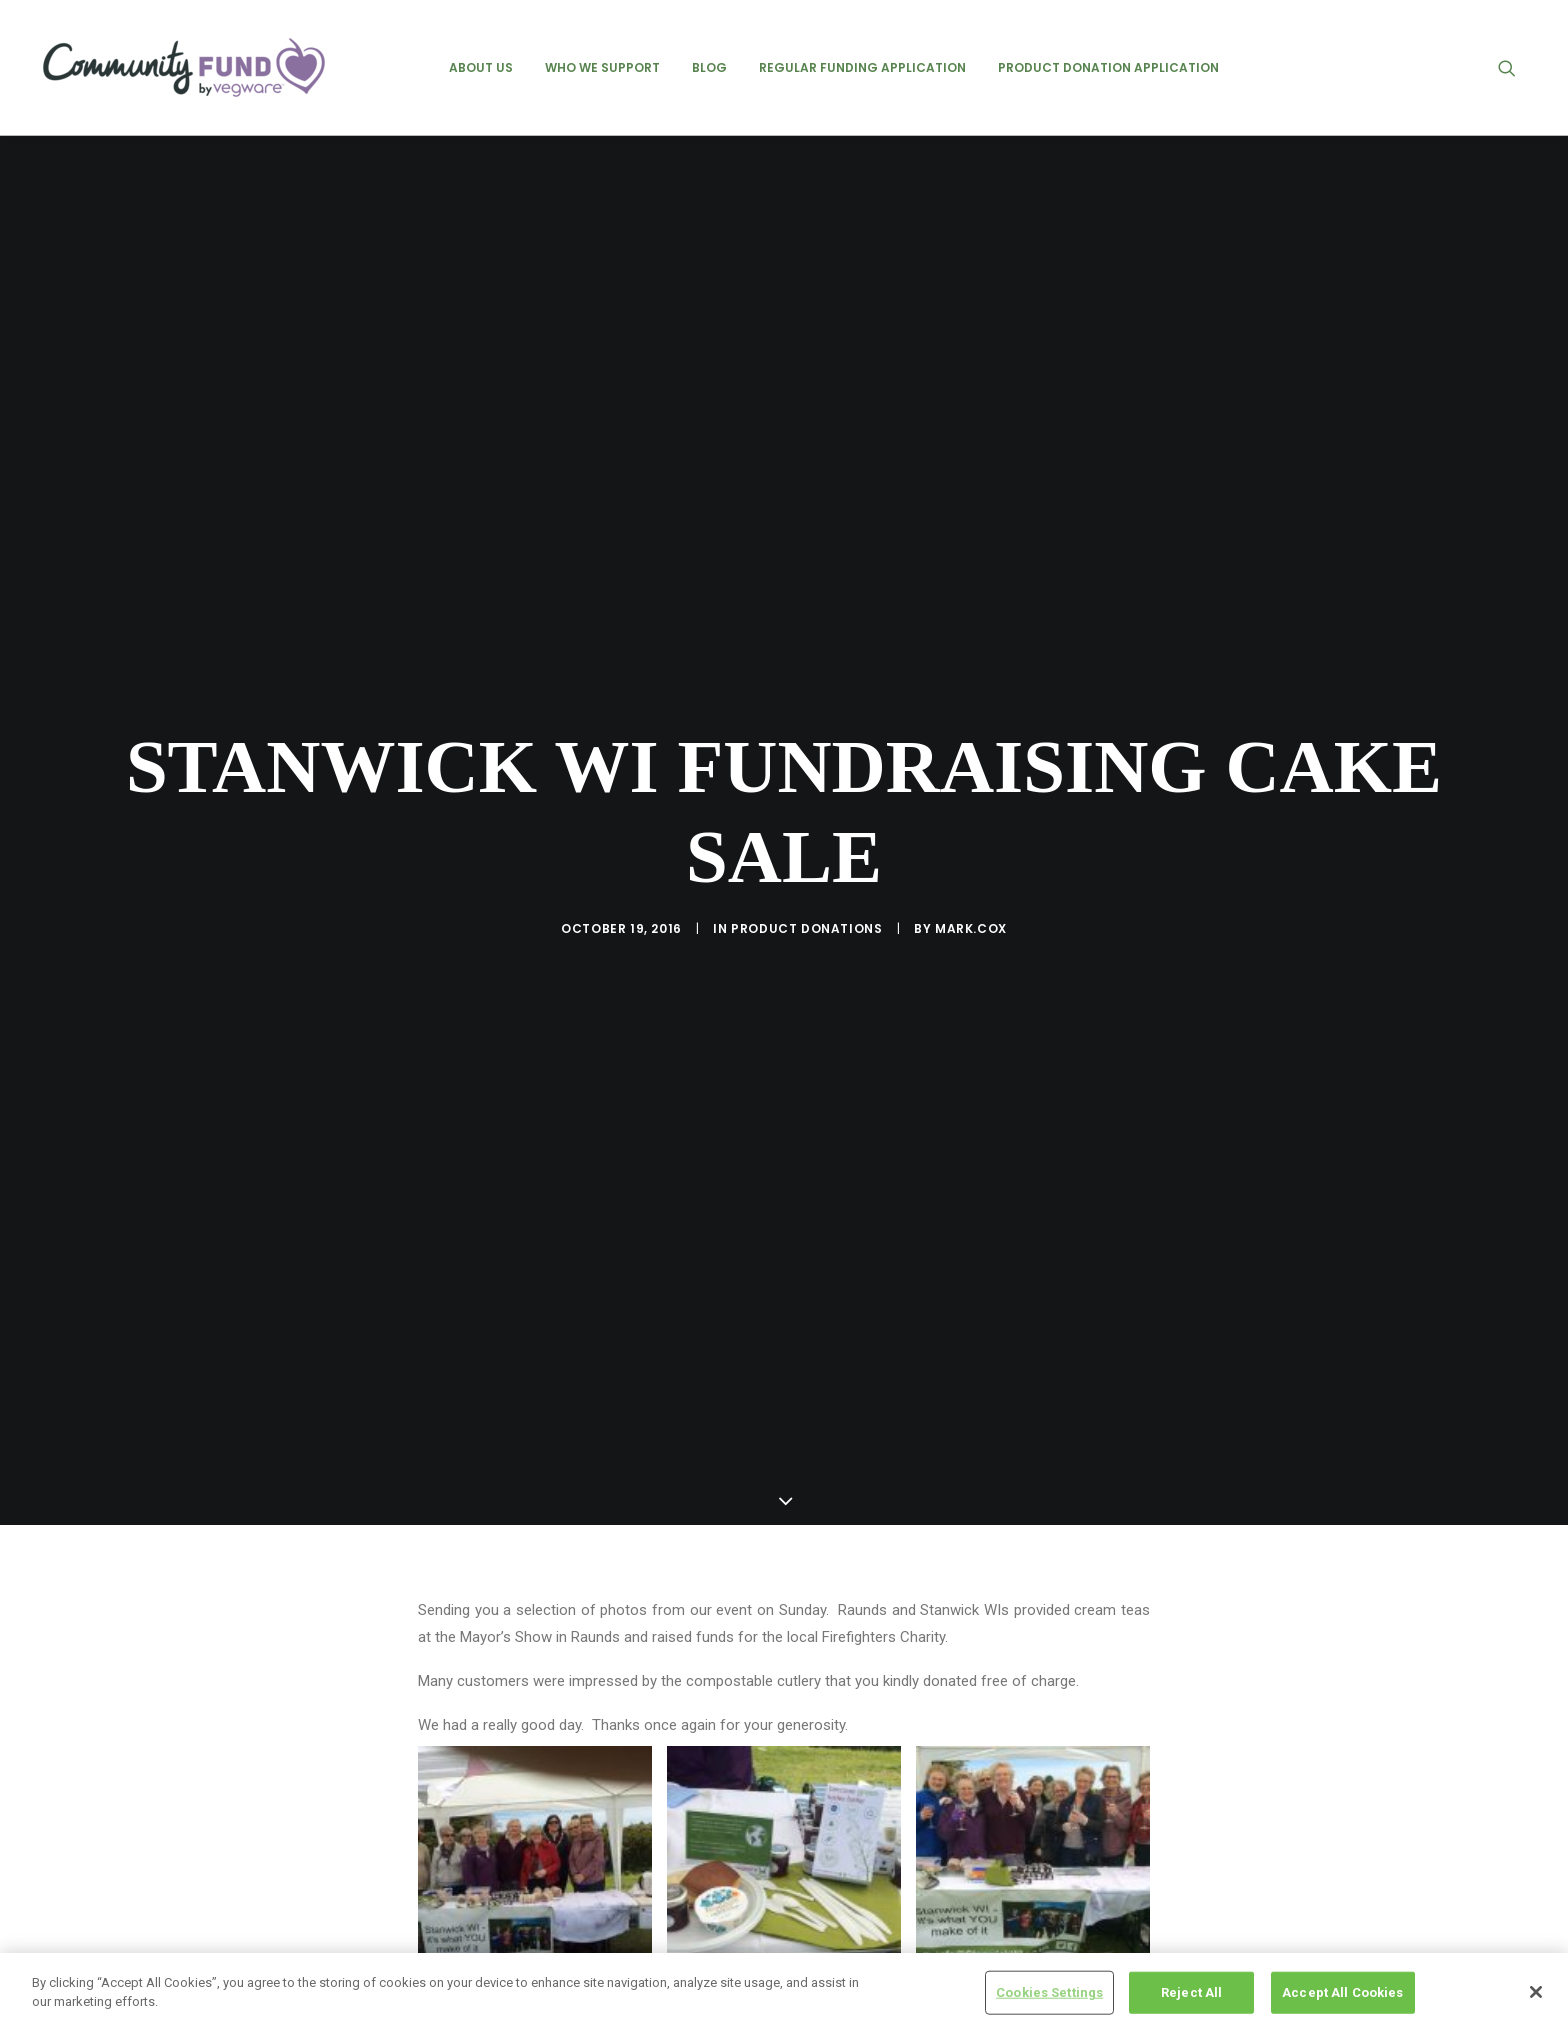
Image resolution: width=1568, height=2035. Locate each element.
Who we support (602, 67)
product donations (806, 865)
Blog (709, 67)
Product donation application (1108, 67)
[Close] (1536, 1992)
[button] (1516, 67)
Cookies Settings (1049, 1992)
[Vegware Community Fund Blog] (184, 67)
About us (481, 67)
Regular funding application (862, 67)
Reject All (1191, 1992)
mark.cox (971, 865)
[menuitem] (481, 67)
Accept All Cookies (1342, 1992)
